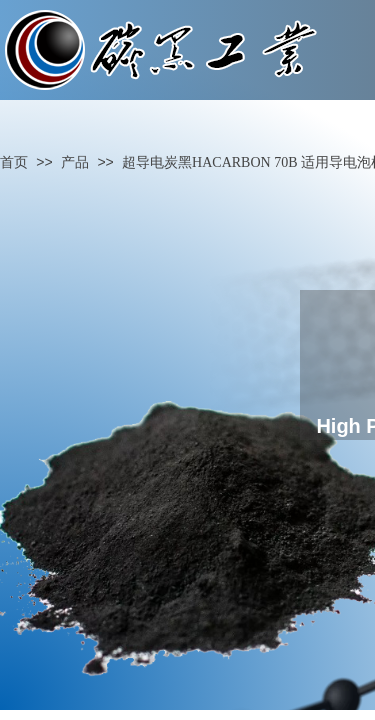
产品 (75, 162)
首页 (14, 162)
